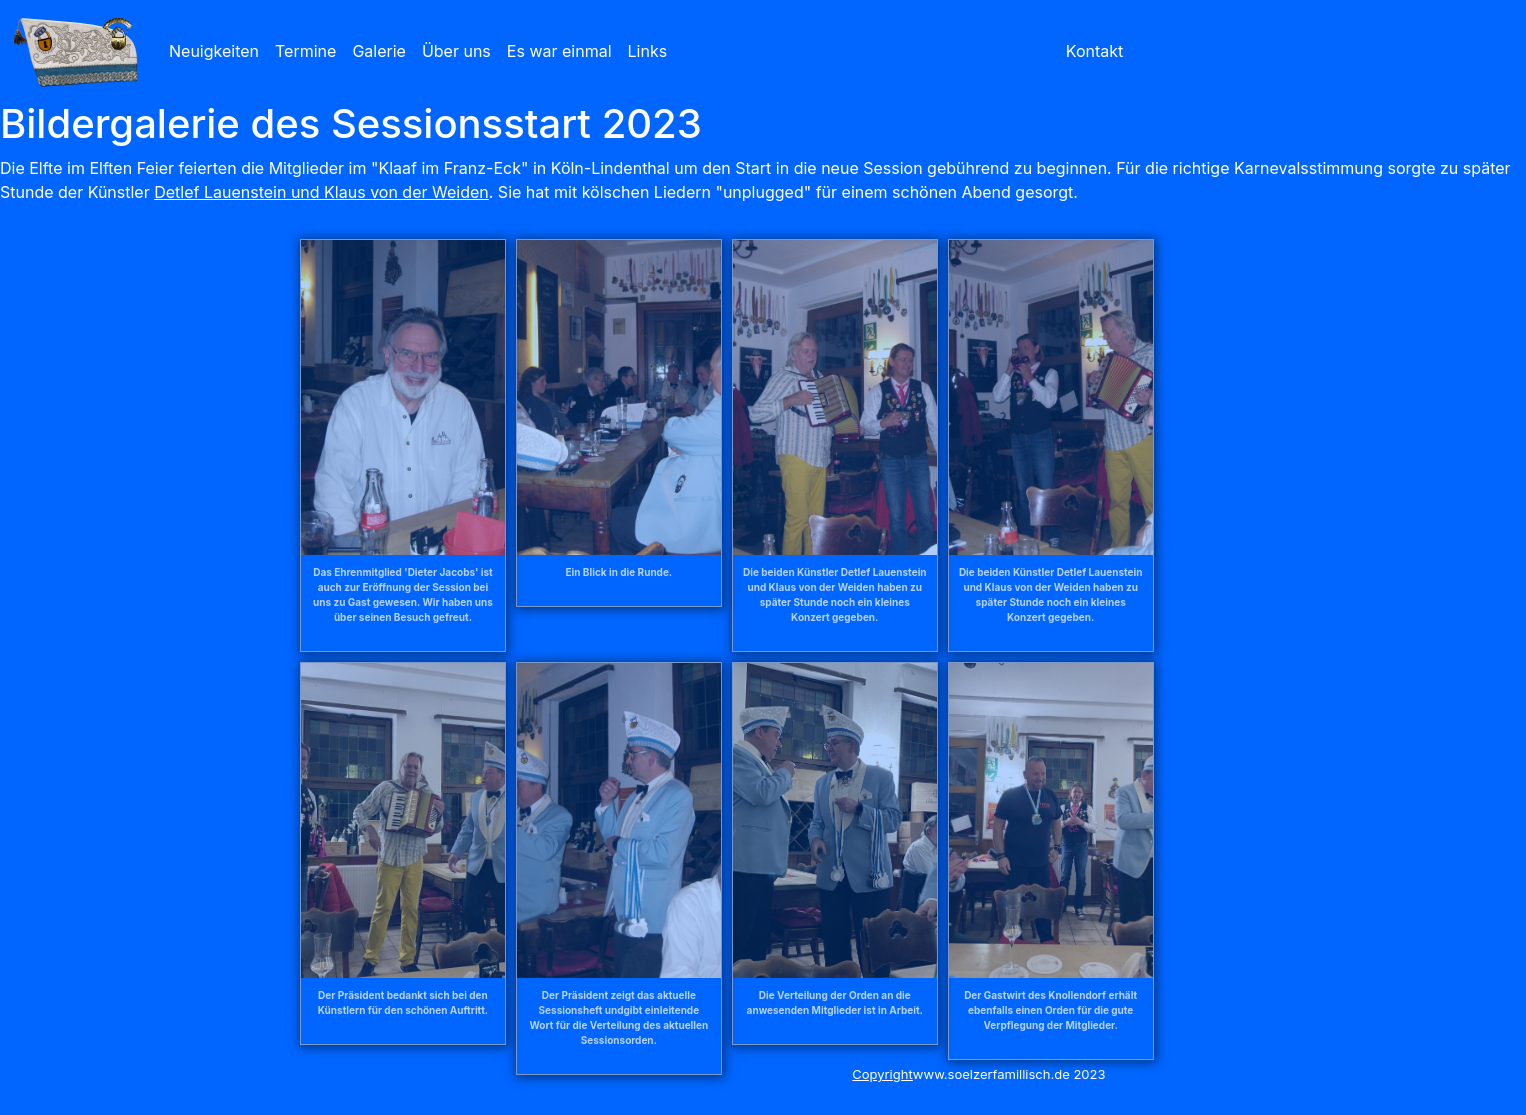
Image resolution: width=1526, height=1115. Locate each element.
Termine (305, 51)
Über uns (456, 51)
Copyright (882, 1074)
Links (648, 51)
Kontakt (1094, 51)
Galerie (379, 51)
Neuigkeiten (214, 51)
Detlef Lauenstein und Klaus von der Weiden (321, 192)
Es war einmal (559, 51)
